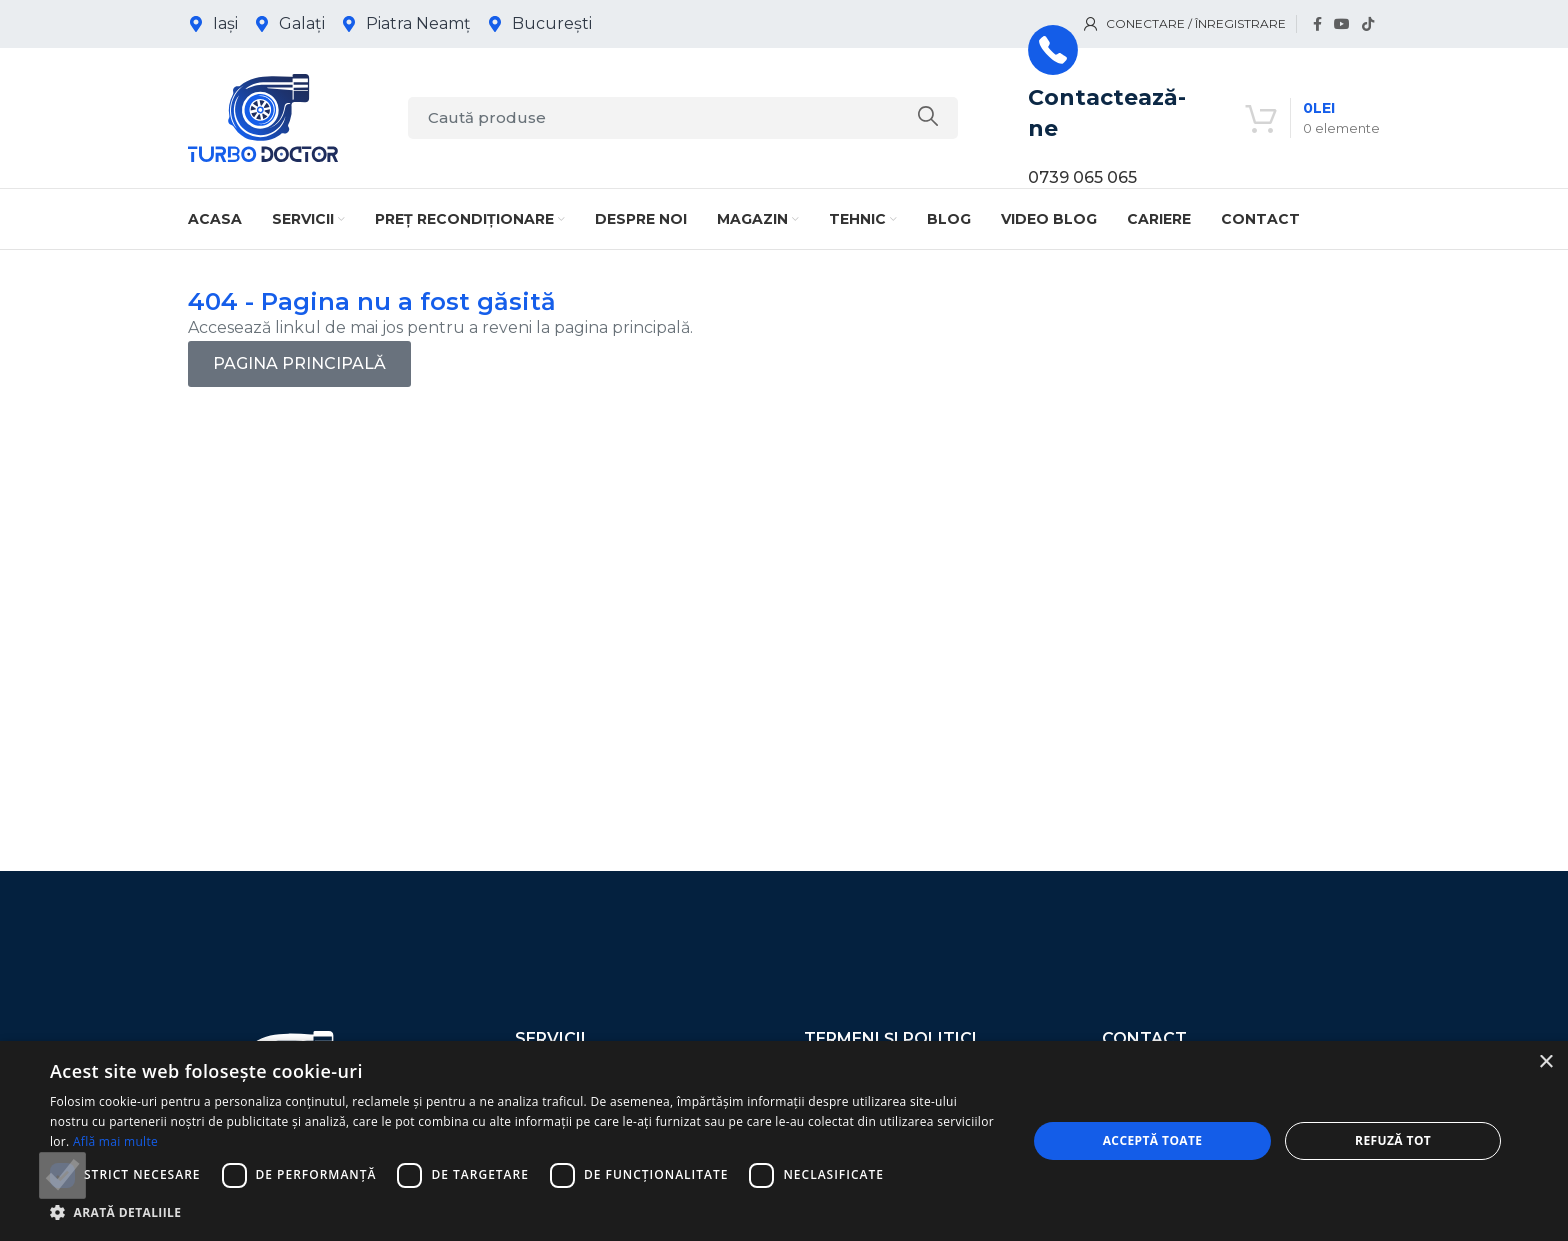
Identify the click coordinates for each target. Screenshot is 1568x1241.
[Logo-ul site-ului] (263, 116)
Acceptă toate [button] (1153, 1140)
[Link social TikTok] (1368, 24)
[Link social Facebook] (1317, 24)
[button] (524, 1212)
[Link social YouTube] (1342, 24)
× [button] (1545, 1062)
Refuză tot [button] (1393, 1140)
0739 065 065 (1082, 177)
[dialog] (784, 1141)
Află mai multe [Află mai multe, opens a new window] (115, 1141)
